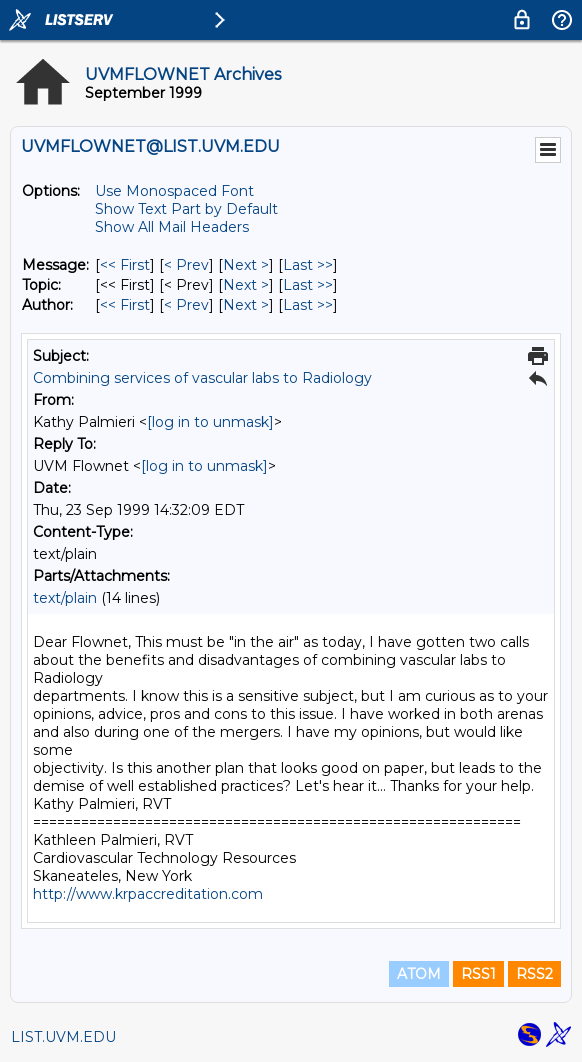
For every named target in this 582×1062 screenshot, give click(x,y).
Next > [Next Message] (246, 265)
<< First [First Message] (125, 265)
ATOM (419, 974)
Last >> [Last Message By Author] (308, 305)
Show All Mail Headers (172, 227)
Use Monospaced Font (174, 191)
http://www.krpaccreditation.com (148, 894)
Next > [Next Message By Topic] (246, 285)
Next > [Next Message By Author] (246, 305)
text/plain (65, 598)
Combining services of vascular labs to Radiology (202, 378)
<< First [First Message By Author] (125, 305)
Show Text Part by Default (186, 209)
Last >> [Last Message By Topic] (308, 285)
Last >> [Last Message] (308, 265)
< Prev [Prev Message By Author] (186, 305)
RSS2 (534, 974)
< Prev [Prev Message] (186, 265)
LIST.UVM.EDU (63, 1037)
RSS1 (478, 974)
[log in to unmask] (210, 422)
